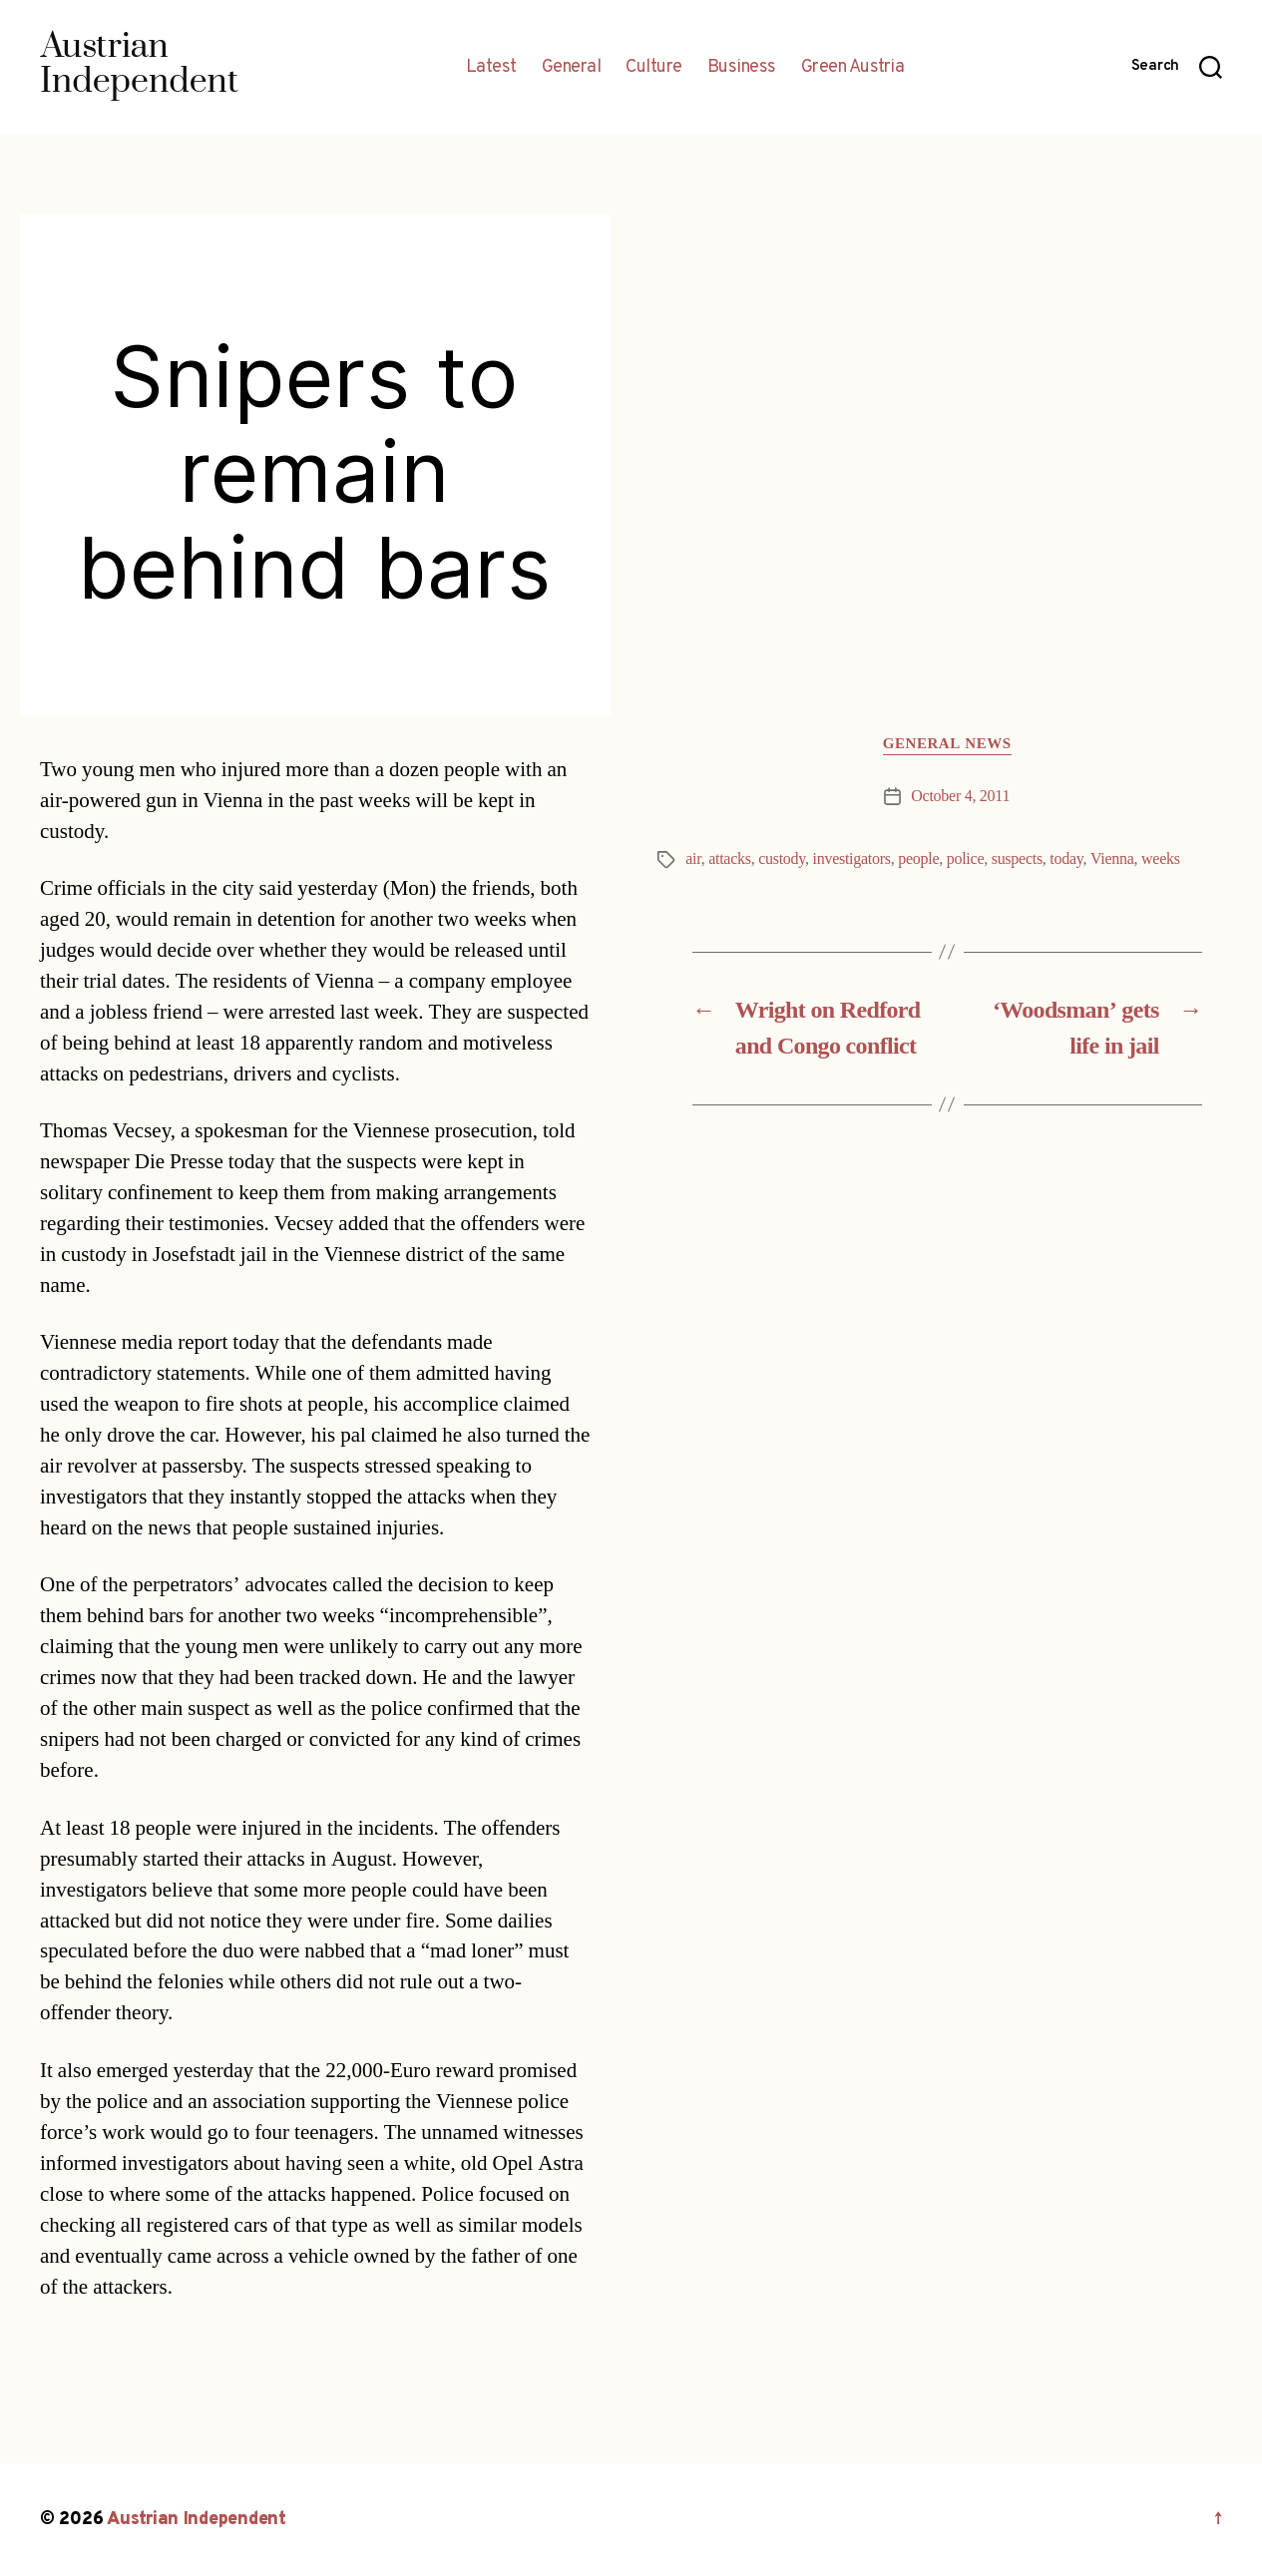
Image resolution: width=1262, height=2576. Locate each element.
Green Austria (853, 68)
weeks (1160, 859)
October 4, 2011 (960, 796)
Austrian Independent (196, 2519)
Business (741, 68)
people (918, 859)
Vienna (1112, 859)
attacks (729, 859)
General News (947, 744)
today (1066, 859)
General (572, 68)
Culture (654, 68)
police (965, 859)
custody (781, 859)
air (692, 859)
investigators (852, 859)
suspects (1017, 859)
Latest (491, 68)
